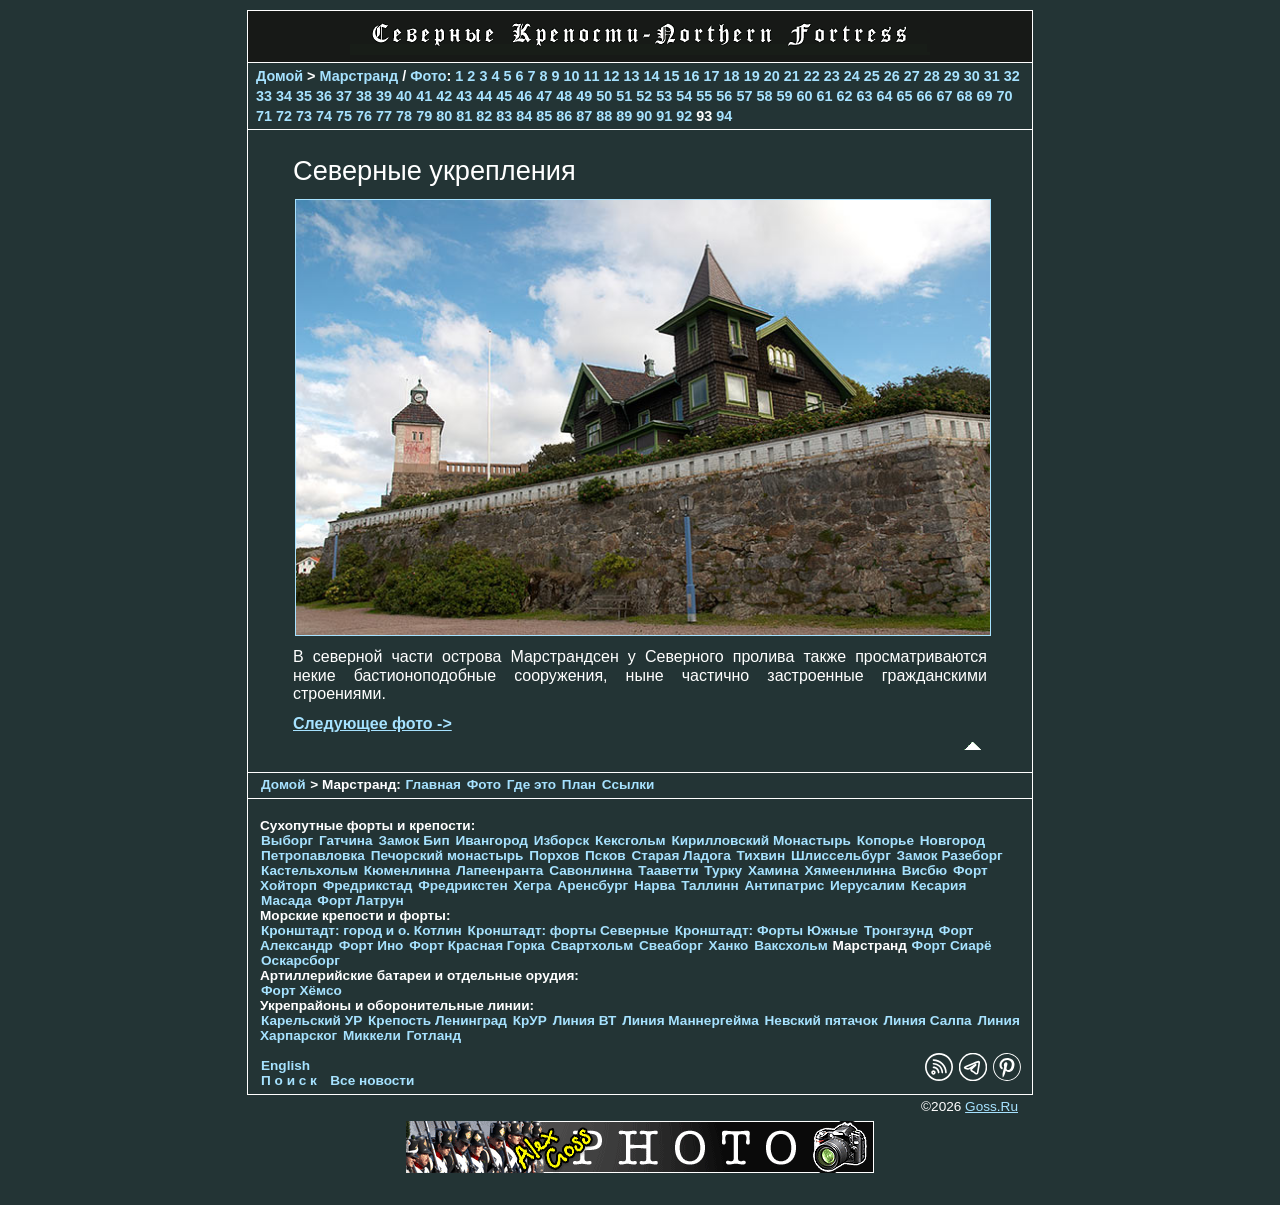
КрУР (530, 1020)
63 (864, 96)
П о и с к (289, 1080)
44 (484, 96)
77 (384, 116)
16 (692, 76)
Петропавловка (313, 855)
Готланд (434, 1035)
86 (564, 116)
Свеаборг (671, 945)
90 (644, 116)
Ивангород (491, 840)
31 (992, 76)
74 (324, 116)
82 (484, 116)
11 (592, 76)
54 (684, 96)
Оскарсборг (300, 960)
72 (284, 116)
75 (344, 116)
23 (832, 76)
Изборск (562, 840)
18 (732, 76)
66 (925, 96)
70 (1005, 96)
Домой (279, 76)
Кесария (939, 885)
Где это (531, 784)
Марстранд (359, 76)
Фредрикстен (462, 885)
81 (464, 116)
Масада (286, 900)
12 (612, 76)
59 (784, 96)
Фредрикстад (368, 885)
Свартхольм (592, 945)
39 (384, 96)
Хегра (532, 885)
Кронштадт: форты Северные (568, 930)
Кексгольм (630, 840)
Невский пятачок (821, 1020)
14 (652, 76)
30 (972, 76)
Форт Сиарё (952, 945)
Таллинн (710, 885)
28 (932, 76)
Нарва (654, 885)
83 (504, 116)
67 (945, 96)
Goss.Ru (991, 1106)
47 (544, 96)
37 (344, 96)
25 (872, 76)
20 (772, 76)
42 (444, 96)
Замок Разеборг (950, 855)
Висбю (925, 870)
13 (632, 76)
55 (704, 96)
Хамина (773, 870)
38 (364, 96)
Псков (605, 855)
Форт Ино (371, 945)
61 (824, 96)
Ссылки (628, 784)
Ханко (729, 945)
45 (504, 96)
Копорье (885, 840)
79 (424, 116)
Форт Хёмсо (301, 990)
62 (844, 96)
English (285, 1065)
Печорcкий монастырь (447, 855)
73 (304, 116)
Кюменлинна (407, 870)
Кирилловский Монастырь (760, 840)
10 (571, 76)
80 (444, 116)
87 (584, 116)
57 (744, 96)
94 (724, 116)
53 (664, 96)
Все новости (372, 1080)
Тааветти (668, 870)
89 (624, 116)
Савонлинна (590, 870)
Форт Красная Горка (477, 945)
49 (584, 96)
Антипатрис (785, 885)
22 (812, 76)
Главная (433, 784)
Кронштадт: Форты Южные (767, 930)
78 (404, 116)
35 (304, 96)
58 (764, 96)
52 (644, 96)
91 (664, 116)
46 (524, 96)
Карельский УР (311, 1020)
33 (264, 96)
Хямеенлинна (850, 870)
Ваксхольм (791, 945)
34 (284, 96)
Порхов (554, 855)
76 (364, 116)
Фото (428, 76)
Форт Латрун (360, 900)
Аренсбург (592, 885)
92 (684, 116)
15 (672, 76)
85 (544, 116)
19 (752, 76)
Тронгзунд (898, 930)
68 (965, 96)
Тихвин (760, 855)
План (579, 784)
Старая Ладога (681, 855)
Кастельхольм (309, 870)
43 (464, 96)
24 (852, 76)
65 (905, 96)
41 (424, 96)
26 (892, 76)
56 (724, 96)
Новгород (952, 840)
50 (604, 96)
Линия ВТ (585, 1020)
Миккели (372, 1035)
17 (712, 76)
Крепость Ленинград (437, 1020)
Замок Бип (413, 840)
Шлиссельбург (841, 855)
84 (524, 116)
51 (624, 96)
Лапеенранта (499, 870)
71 (264, 116)
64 (884, 96)
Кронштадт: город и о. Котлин (361, 930)
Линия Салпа (928, 1020)
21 (792, 76)
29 (952, 76)
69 (985, 96)
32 (1012, 76)
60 (804, 96)
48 (564, 96)
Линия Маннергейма (690, 1020)
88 (604, 116)
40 (404, 96)
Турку (723, 870)
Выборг (287, 840)
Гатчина (346, 840)
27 (912, 76)
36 (324, 96)
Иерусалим (867, 885)
